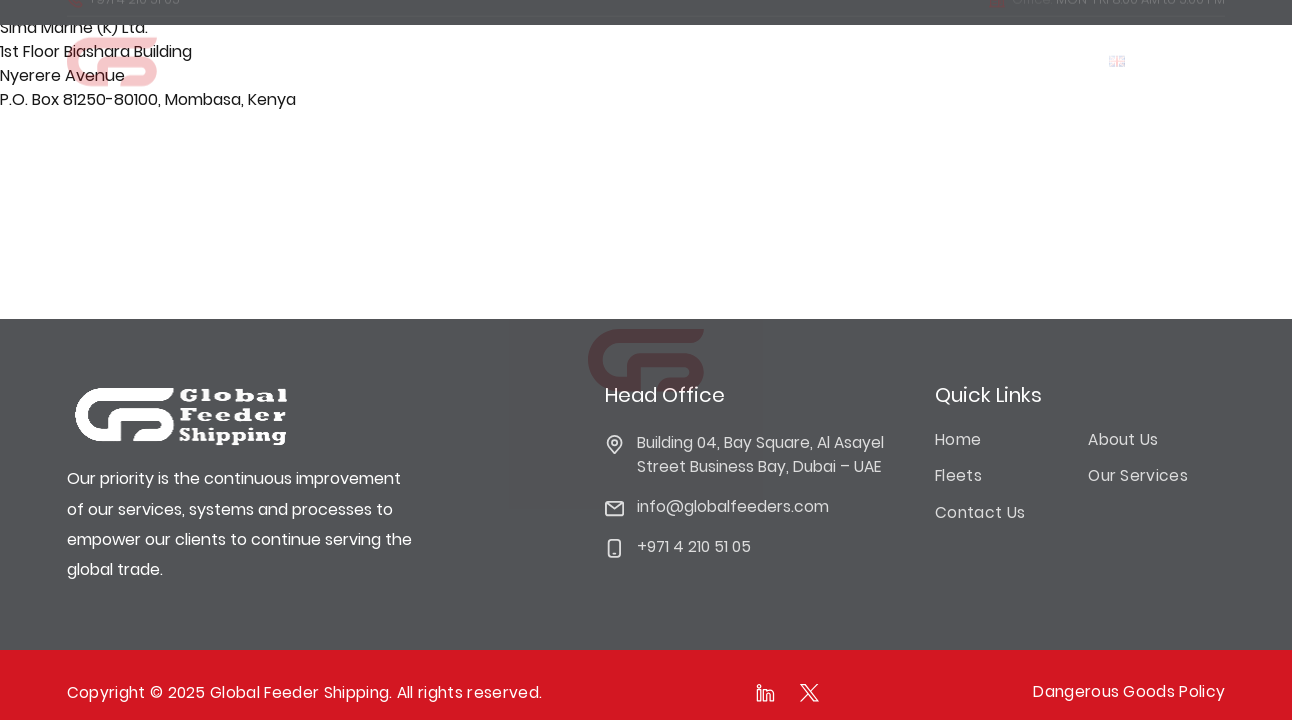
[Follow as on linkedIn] (766, 693)
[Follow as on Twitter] (810, 693)
